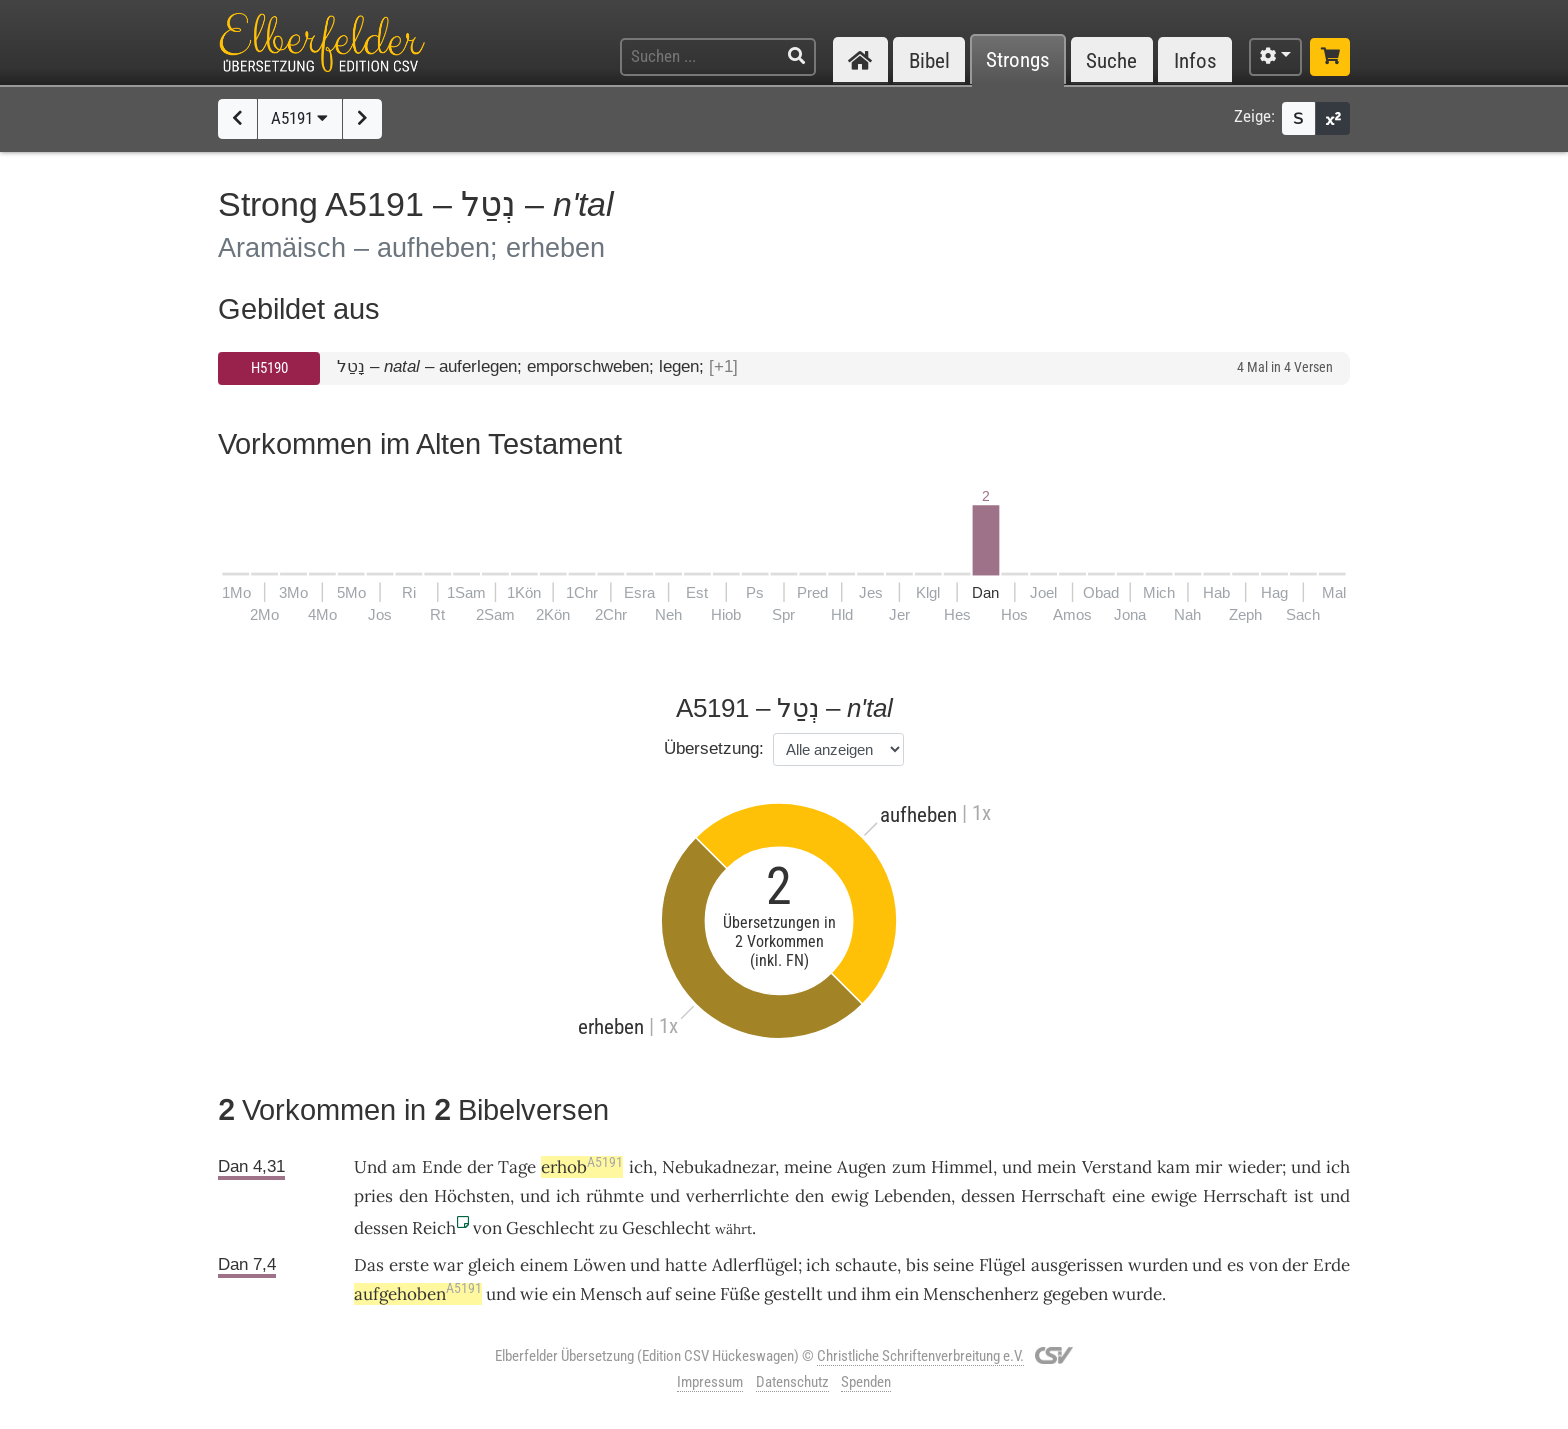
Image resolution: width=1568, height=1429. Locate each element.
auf (658, 1294)
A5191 (299, 118)
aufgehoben (418, 1294)
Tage (517, 1167)
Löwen (599, 1265)
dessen (988, 1196)
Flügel (1002, 1265)
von (487, 1228)
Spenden (866, 1382)
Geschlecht (550, 1228)
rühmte (615, 1196)
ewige (1174, 1196)
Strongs (1018, 60)
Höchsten (472, 1196)
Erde (1331, 1265)
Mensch (611, 1294)
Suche (1111, 60)
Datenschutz (792, 1382)
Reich (434, 1228)
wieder (1255, 1167)
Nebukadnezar (718, 1167)
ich (641, 1167)
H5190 (269, 368)
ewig (849, 1196)
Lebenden (912, 1196)
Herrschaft (1063, 1196)
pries (373, 1196)
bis (917, 1265)
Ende (442, 1167)
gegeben (1075, 1294)
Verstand (1117, 1167)
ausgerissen (1077, 1265)
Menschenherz (981, 1294)
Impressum (710, 1382)
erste (409, 1265)
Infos (1195, 60)
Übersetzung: (714, 748)
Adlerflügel (755, 1265)
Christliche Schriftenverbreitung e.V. (920, 1356)
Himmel (962, 1167)
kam (1173, 1167)
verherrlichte (737, 1196)
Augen (861, 1167)
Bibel (929, 60)
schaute (866, 1265)
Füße (740, 1294)
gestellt (793, 1294)
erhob (582, 1167)
